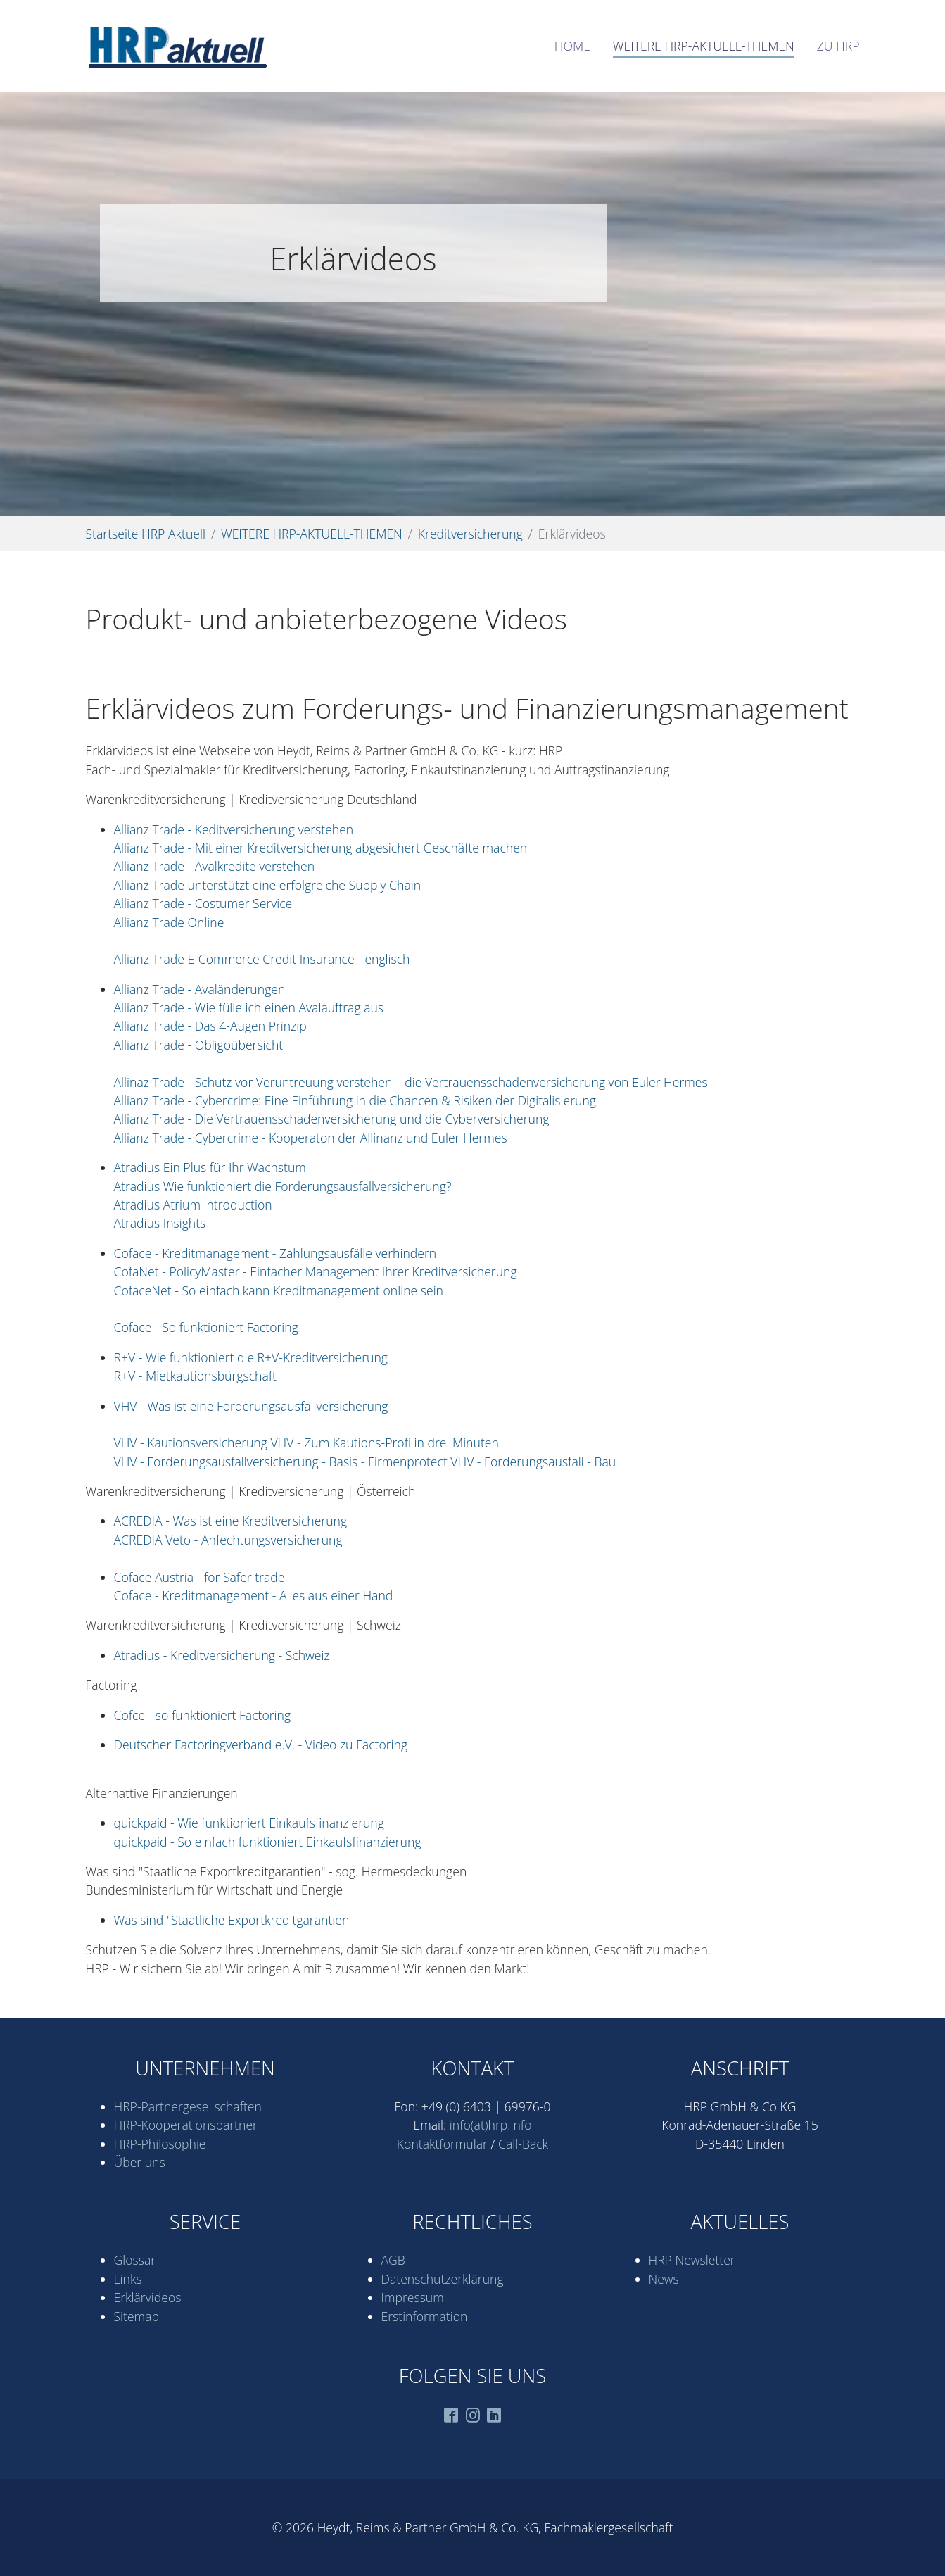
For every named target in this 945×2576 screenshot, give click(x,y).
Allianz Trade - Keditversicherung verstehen (234, 829)
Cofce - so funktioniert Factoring (202, 1715)
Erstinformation (424, 2316)
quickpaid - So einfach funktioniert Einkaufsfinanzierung (267, 1841)
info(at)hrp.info (491, 2124)
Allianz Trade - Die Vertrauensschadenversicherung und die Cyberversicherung (332, 1118)
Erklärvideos (148, 2297)
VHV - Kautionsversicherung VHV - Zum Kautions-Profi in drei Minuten (306, 1442)
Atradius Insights (160, 1222)
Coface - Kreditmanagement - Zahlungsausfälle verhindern (275, 1253)
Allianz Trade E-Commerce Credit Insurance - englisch (262, 958)
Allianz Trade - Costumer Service (203, 903)
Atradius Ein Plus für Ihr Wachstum (210, 1167)
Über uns (139, 2162)
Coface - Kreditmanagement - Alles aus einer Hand (253, 1595)
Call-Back (523, 2143)
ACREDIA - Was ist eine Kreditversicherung (231, 1520)
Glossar (135, 2259)
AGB (393, 2259)
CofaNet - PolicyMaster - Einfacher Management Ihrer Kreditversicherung (315, 1271)
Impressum (412, 2297)
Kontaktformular (442, 2143)
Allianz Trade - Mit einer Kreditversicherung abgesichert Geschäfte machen (321, 847)
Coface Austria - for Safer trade (199, 1577)
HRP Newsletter (692, 2259)
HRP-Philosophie (160, 2143)
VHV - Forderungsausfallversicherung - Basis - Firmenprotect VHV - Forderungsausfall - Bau (365, 1461)
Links (128, 2278)
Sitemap (136, 2316)
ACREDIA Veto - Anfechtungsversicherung (228, 1539)
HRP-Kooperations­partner (186, 2124)
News (664, 2278)
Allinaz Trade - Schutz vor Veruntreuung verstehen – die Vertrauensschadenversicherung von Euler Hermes (411, 1082)
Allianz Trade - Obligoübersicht (199, 1044)
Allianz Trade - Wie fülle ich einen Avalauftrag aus (249, 1007)
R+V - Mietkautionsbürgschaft (195, 1375)
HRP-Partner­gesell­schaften (188, 2106)
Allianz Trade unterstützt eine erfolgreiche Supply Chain (267, 885)
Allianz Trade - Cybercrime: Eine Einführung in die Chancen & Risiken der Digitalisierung (355, 1100)
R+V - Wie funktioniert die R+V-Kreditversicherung (251, 1357)
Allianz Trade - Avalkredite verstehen (214, 865)
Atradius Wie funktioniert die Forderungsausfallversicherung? (283, 1186)
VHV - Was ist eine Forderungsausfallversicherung (251, 1405)
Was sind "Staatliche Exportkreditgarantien (232, 1919)
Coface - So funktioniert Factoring (206, 1327)
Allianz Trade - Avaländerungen (200, 989)
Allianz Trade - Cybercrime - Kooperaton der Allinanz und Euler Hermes (310, 1137)
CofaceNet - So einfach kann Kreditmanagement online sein (279, 1290)
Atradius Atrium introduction (193, 1204)
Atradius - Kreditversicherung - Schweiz (222, 1655)
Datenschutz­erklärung (442, 2278)
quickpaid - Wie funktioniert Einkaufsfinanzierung (249, 1822)
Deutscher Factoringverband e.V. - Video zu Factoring (261, 1744)
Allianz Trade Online (169, 922)
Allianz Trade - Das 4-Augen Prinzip (210, 1025)
